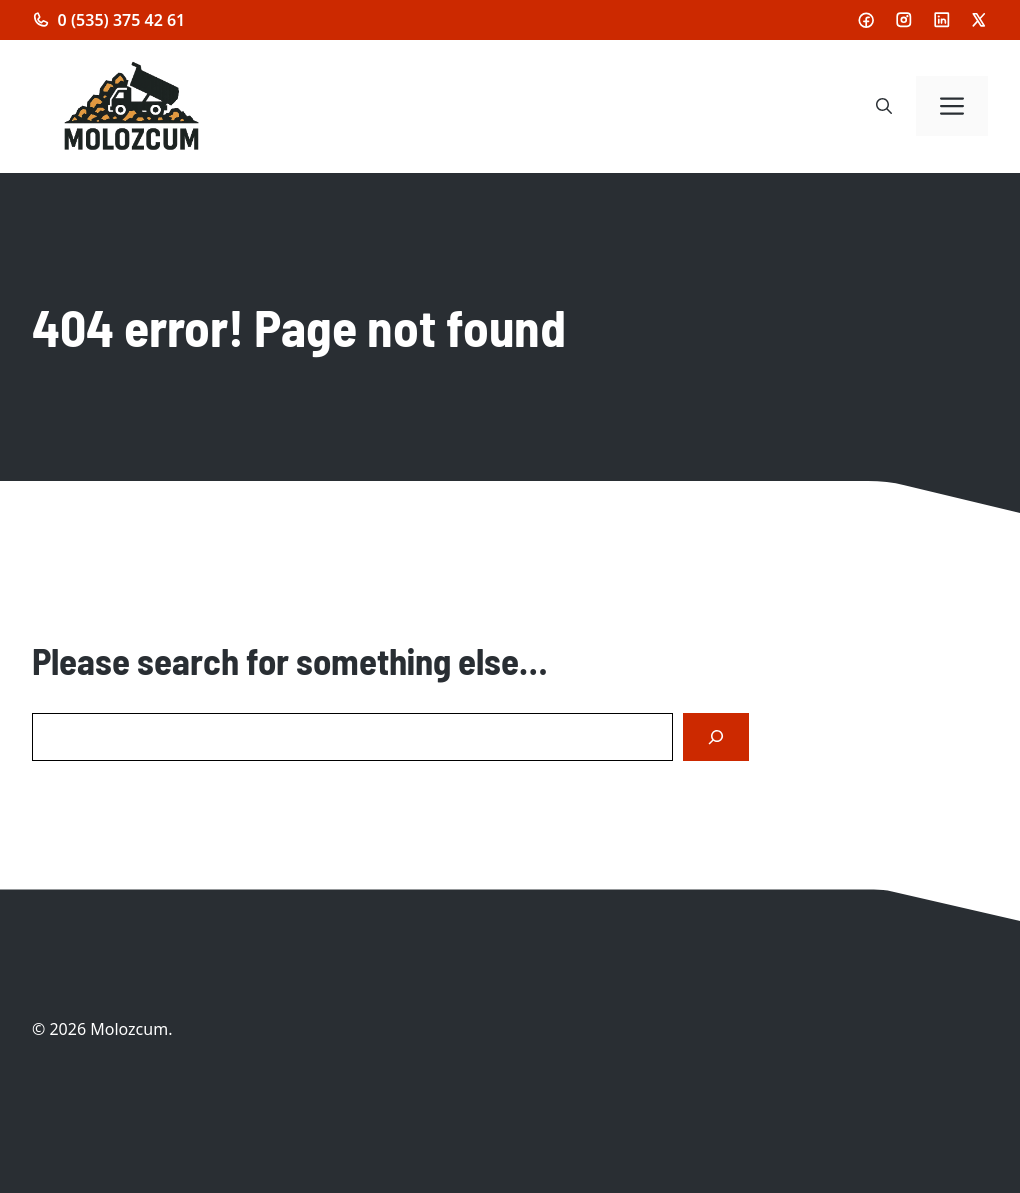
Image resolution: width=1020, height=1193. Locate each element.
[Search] (716, 737)
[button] (884, 106)
